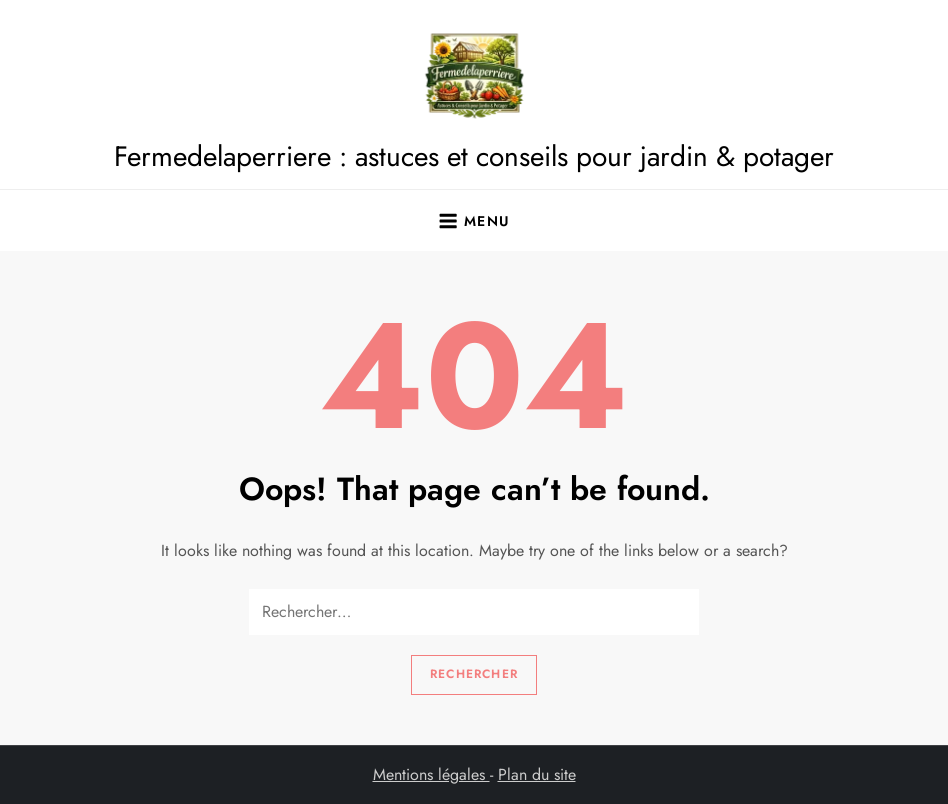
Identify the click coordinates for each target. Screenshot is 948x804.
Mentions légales (431, 774)
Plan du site (537, 774)
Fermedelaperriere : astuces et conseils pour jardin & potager (474, 156)
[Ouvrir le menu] (473, 221)
